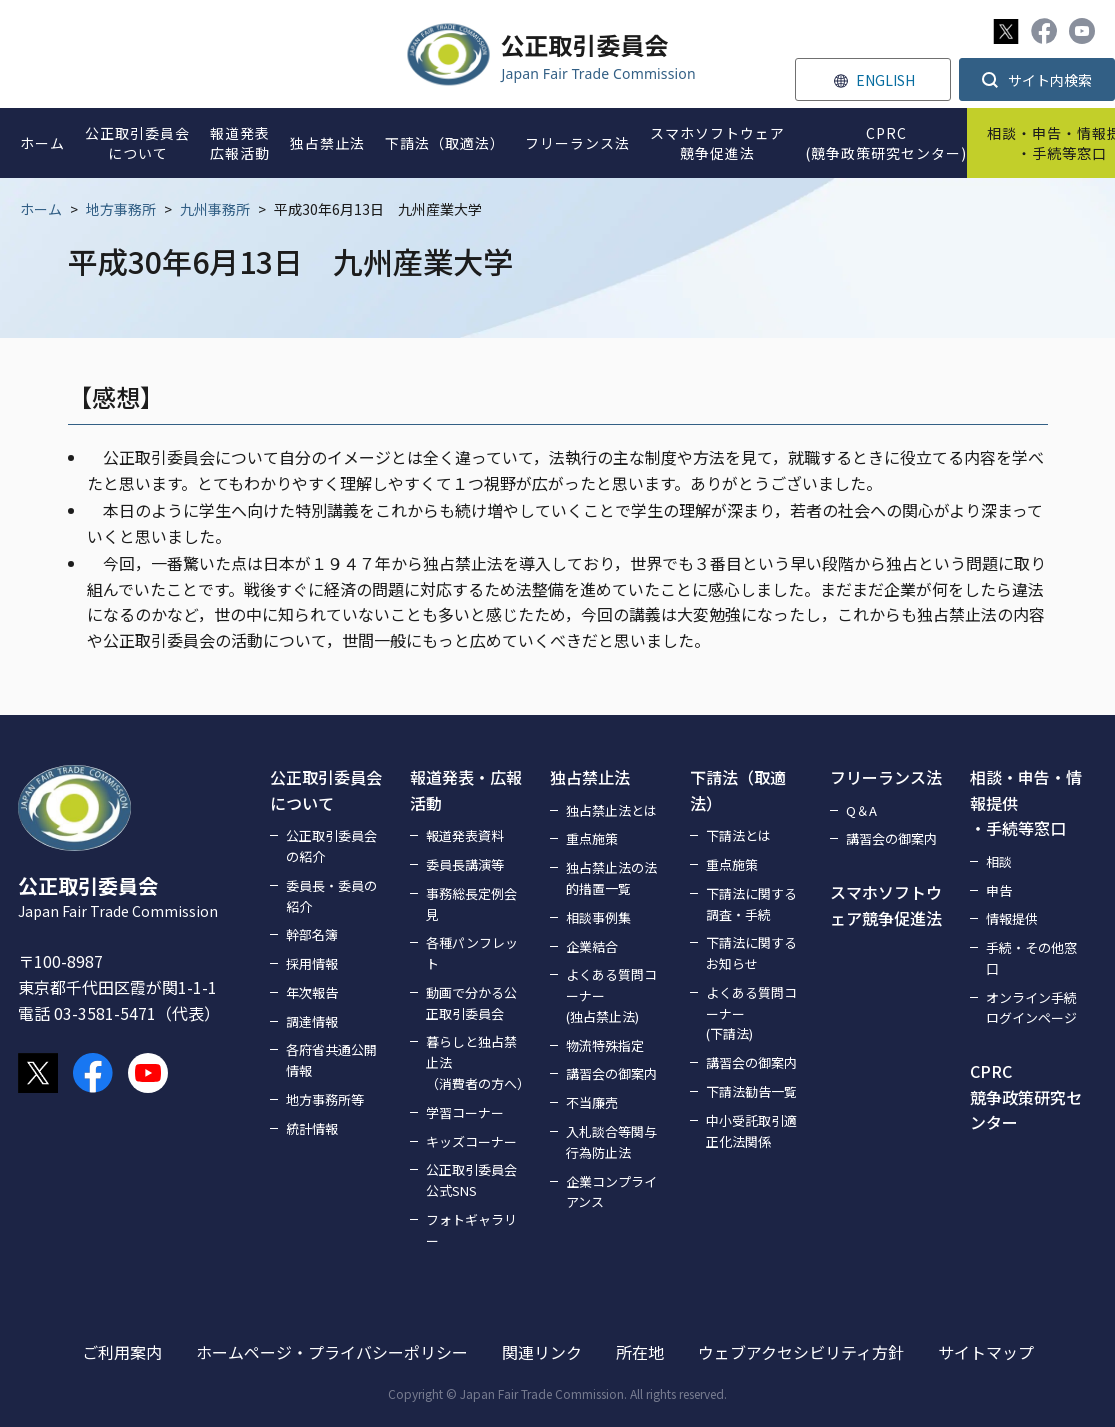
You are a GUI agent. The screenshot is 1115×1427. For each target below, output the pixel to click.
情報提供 (1012, 918)
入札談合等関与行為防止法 (611, 1142)
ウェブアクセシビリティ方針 (801, 1352)
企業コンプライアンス (611, 1192)
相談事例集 (598, 917)
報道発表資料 (465, 835)
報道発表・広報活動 (466, 790)
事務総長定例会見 (471, 904)
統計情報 (312, 1128)
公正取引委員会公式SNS (471, 1180)
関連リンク (542, 1352)
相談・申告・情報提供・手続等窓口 (1026, 802)
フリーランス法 (886, 777)
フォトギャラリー (471, 1230)
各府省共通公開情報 (331, 1060)
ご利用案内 (122, 1352)
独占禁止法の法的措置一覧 (611, 878)
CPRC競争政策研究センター (1026, 1096)
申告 (999, 890)
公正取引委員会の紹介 (331, 846)
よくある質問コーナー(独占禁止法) (611, 995)
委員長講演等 (465, 864)
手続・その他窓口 (1031, 958)
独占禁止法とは (611, 810)
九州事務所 (215, 209)
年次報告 (312, 992)
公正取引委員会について (326, 790)
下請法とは (738, 835)
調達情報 (312, 1021)
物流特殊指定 (605, 1045)
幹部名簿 (312, 934)
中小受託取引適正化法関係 (751, 1131)
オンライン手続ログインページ (1031, 1008)
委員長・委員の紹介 (331, 896)
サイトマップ (986, 1352)
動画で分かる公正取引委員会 (471, 1003)
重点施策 (592, 838)
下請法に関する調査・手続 (751, 904)
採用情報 (312, 963)
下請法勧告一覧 (751, 1091)
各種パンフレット (472, 953)
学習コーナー (465, 1112)
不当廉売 (592, 1102)
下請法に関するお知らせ (751, 953)
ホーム (41, 209)
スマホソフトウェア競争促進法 (886, 905)
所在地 (640, 1352)
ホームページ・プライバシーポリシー (332, 1352)
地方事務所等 (325, 1099)
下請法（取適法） (738, 790)
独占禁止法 (590, 777)
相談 (999, 861)
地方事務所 (121, 209)
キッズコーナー (471, 1141)
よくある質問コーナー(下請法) (751, 1013)
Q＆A (861, 810)
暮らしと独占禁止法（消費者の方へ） (476, 1062)
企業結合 (592, 946)
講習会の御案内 (611, 1073)
